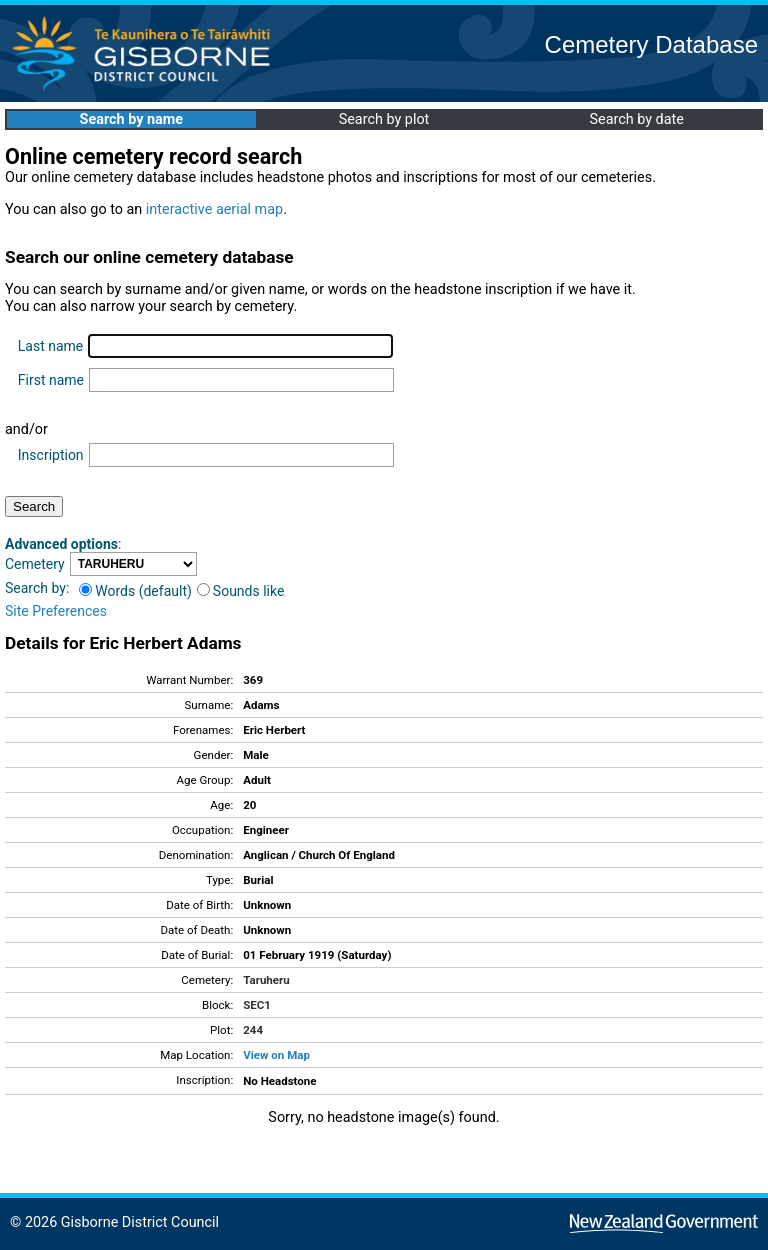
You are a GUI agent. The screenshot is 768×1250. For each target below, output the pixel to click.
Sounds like (241, 591)
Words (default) (135, 591)
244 (253, 1030)
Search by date (636, 119)
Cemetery (35, 564)
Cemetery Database (651, 44)
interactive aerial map (214, 209)
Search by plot (384, 119)
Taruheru (266, 980)
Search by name (131, 119)
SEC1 (257, 1005)
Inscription (51, 455)
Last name (50, 346)
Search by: (37, 588)
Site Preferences (56, 611)
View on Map (276, 1055)
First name (51, 380)
